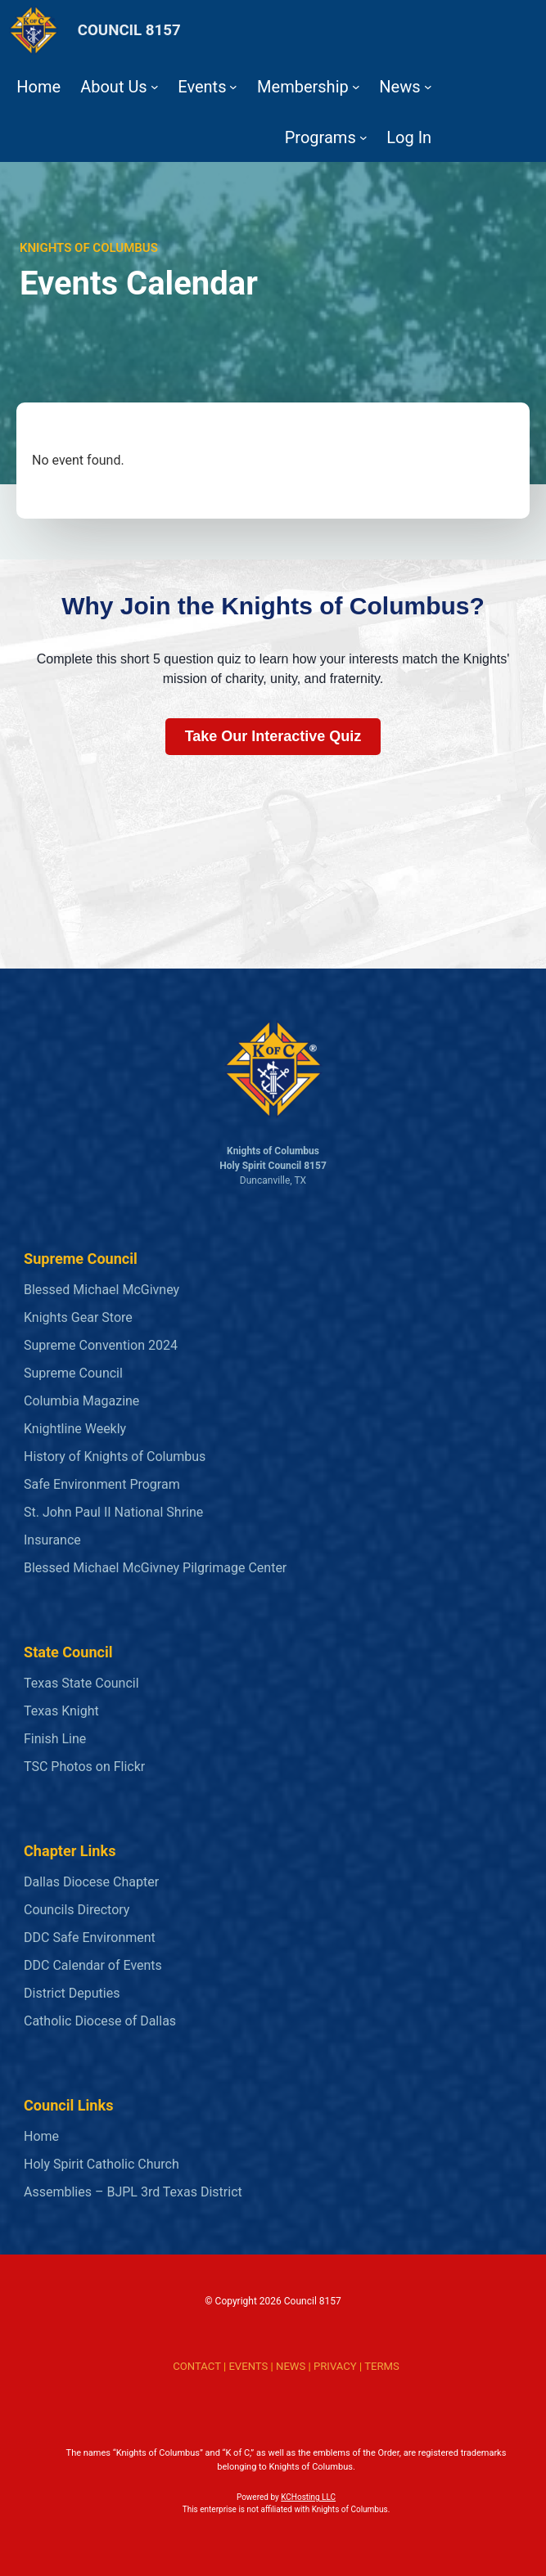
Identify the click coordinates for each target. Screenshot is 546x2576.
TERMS (381, 2366)
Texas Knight (61, 1711)
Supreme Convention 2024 (101, 1345)
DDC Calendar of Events (93, 1965)
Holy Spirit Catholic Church (101, 2164)
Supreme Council (73, 1373)
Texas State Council (81, 1683)
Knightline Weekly (75, 1428)
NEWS (290, 2366)
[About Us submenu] (155, 87)
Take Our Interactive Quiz (273, 736)
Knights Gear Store (78, 1317)
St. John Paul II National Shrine (113, 1512)
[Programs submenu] (363, 137)
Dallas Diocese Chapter (91, 1882)
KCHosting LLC (308, 2497)
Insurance (52, 1540)
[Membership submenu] (356, 87)
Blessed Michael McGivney (101, 1289)
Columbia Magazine (81, 1401)
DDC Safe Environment (90, 1937)
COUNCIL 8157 (129, 30)
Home (41, 2136)
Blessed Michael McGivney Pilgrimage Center (155, 1568)
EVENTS (248, 2366)
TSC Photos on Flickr (84, 1766)
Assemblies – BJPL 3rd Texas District (133, 2192)
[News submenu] (428, 87)
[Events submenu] (233, 87)
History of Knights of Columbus (114, 1456)
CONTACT (196, 2366)
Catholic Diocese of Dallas (100, 2021)
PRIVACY (335, 2366)
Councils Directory (76, 1909)
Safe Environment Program (102, 1484)
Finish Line (55, 1739)
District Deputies (72, 1993)
